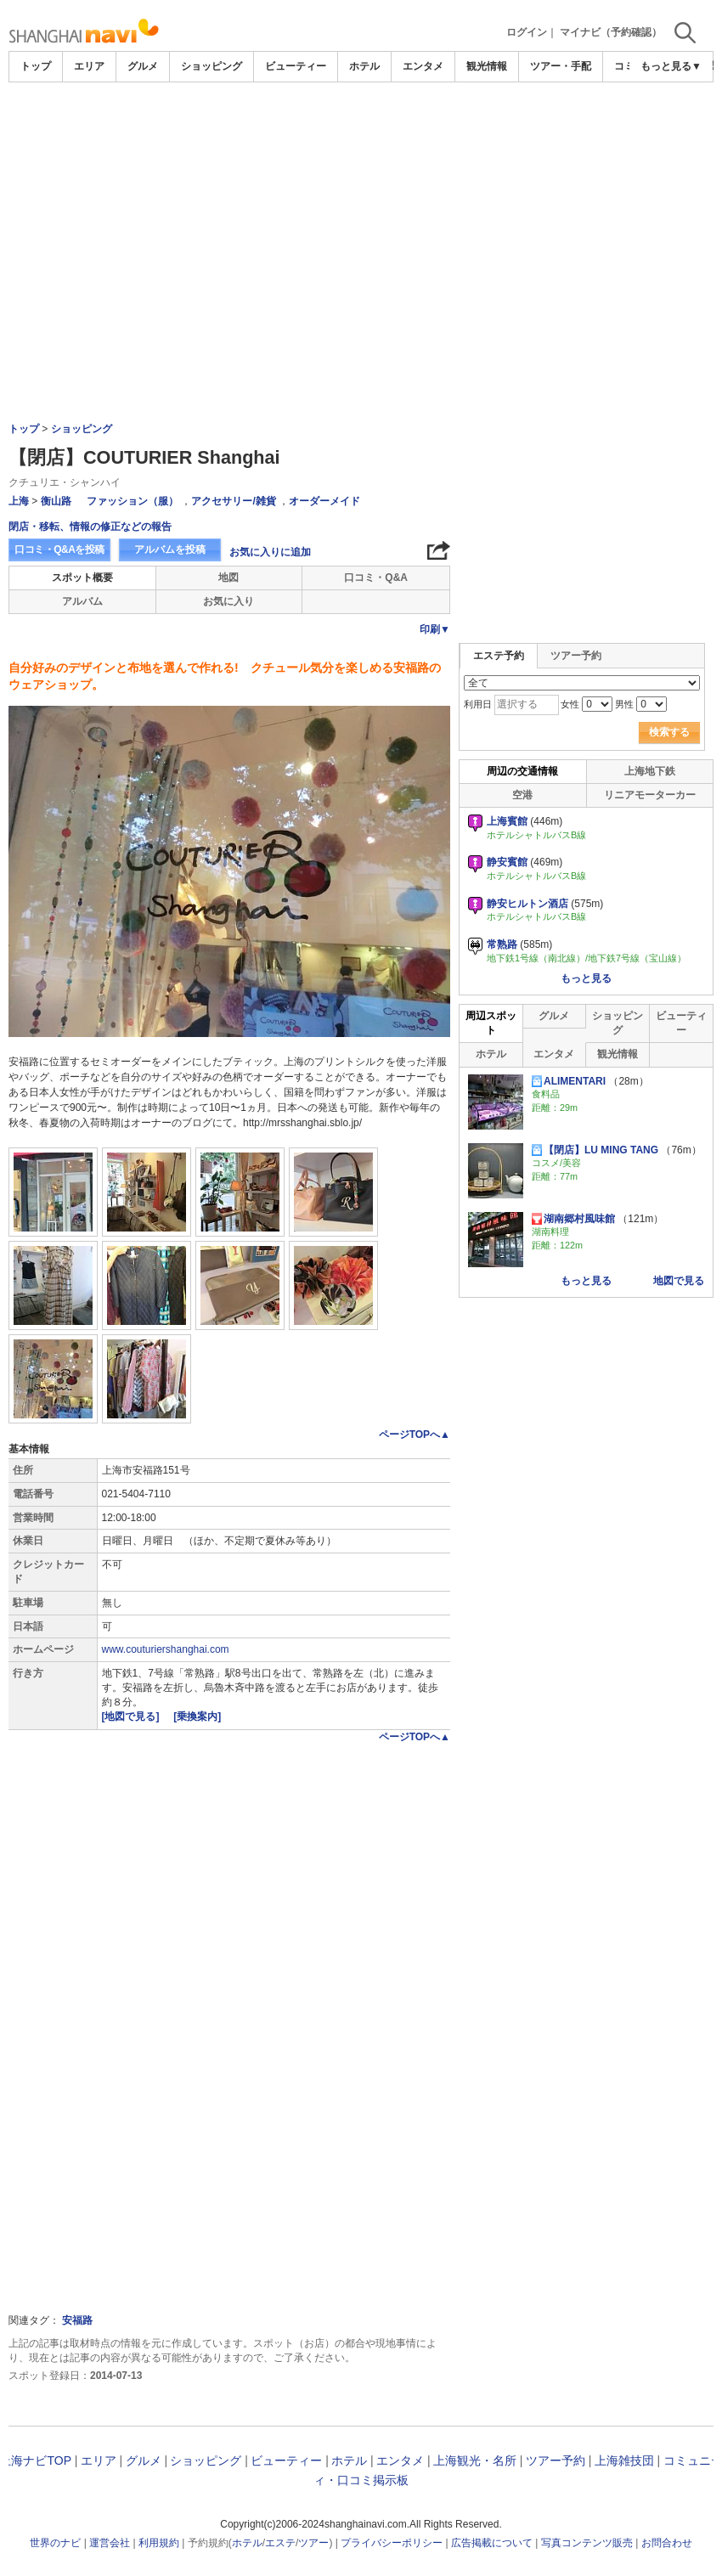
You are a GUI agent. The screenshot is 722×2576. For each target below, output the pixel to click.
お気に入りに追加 (270, 552)
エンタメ (423, 66)
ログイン (526, 32)
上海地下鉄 (649, 771)
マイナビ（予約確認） (611, 32)
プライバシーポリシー (392, 2543)
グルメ (142, 66)
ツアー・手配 (560, 66)
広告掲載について (492, 2543)
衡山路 (56, 501)
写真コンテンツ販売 (587, 2543)
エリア (89, 66)
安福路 (77, 2320)
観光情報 (486, 66)
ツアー (313, 2543)
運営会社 (109, 2543)
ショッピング (211, 66)
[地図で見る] (132, 1716)
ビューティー (295, 66)
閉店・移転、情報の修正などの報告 (90, 527)
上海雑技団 (624, 2460)
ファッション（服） (132, 501)
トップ (35, 66)
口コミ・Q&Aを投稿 (59, 549)
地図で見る (678, 1281)
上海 (18, 501)
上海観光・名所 (474, 2460)
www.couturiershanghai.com (165, 1649)
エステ (280, 2543)
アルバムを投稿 (170, 549)
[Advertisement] (361, 210)
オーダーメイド (324, 501)
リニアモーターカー (650, 795)
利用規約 (158, 2543)
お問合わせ (666, 2543)
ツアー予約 (575, 656)
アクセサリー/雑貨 (233, 501)
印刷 (435, 629)
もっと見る (586, 978)
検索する (669, 732)
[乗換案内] (197, 1716)
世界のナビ (55, 2543)
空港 (522, 795)
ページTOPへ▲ (414, 1434)
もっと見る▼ (671, 66)
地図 (228, 577)
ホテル (364, 66)
